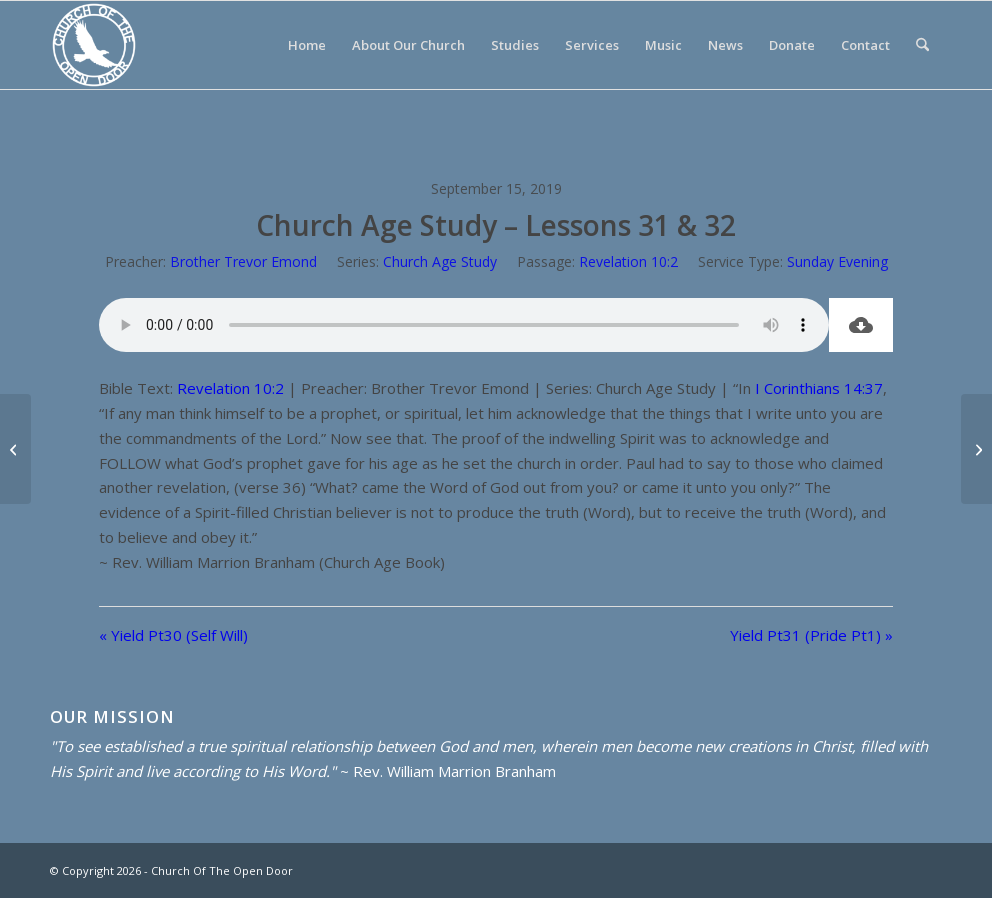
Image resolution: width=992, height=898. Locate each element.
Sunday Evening (837, 261)
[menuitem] (307, 45)
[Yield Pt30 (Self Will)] (15, 449)
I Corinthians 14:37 (819, 388)
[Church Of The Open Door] (94, 45)
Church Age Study (440, 261)
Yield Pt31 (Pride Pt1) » (811, 635)
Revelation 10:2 (628, 261)
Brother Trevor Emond (243, 261)
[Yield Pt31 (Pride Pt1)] (976, 449)
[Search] (922, 45)
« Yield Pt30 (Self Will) (173, 635)
